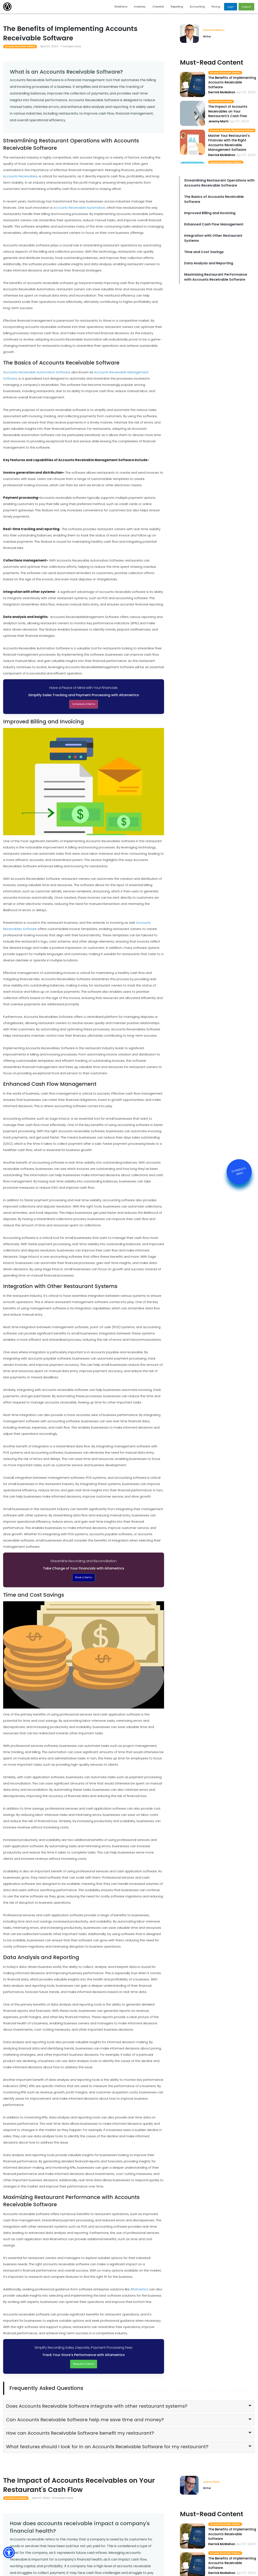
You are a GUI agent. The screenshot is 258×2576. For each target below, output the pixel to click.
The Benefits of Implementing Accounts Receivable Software (232, 82)
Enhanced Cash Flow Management (213, 224)
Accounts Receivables (20, 176)
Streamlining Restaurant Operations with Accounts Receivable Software (219, 183)
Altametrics (139, 2289)
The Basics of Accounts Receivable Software (214, 199)
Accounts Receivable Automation (79, 207)
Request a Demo (83, 2364)
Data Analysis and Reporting (208, 263)
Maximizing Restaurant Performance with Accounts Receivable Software (215, 277)
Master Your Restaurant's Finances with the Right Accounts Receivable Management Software (229, 142)
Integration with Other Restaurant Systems (213, 238)
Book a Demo (83, 1577)
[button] (9, 2552)
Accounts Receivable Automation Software (36, 372)
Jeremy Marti (211, 2482)
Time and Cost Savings (204, 251)
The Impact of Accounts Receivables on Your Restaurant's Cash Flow (227, 111)
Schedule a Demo (83, 704)
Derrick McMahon (214, 30)
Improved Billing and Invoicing (209, 213)
